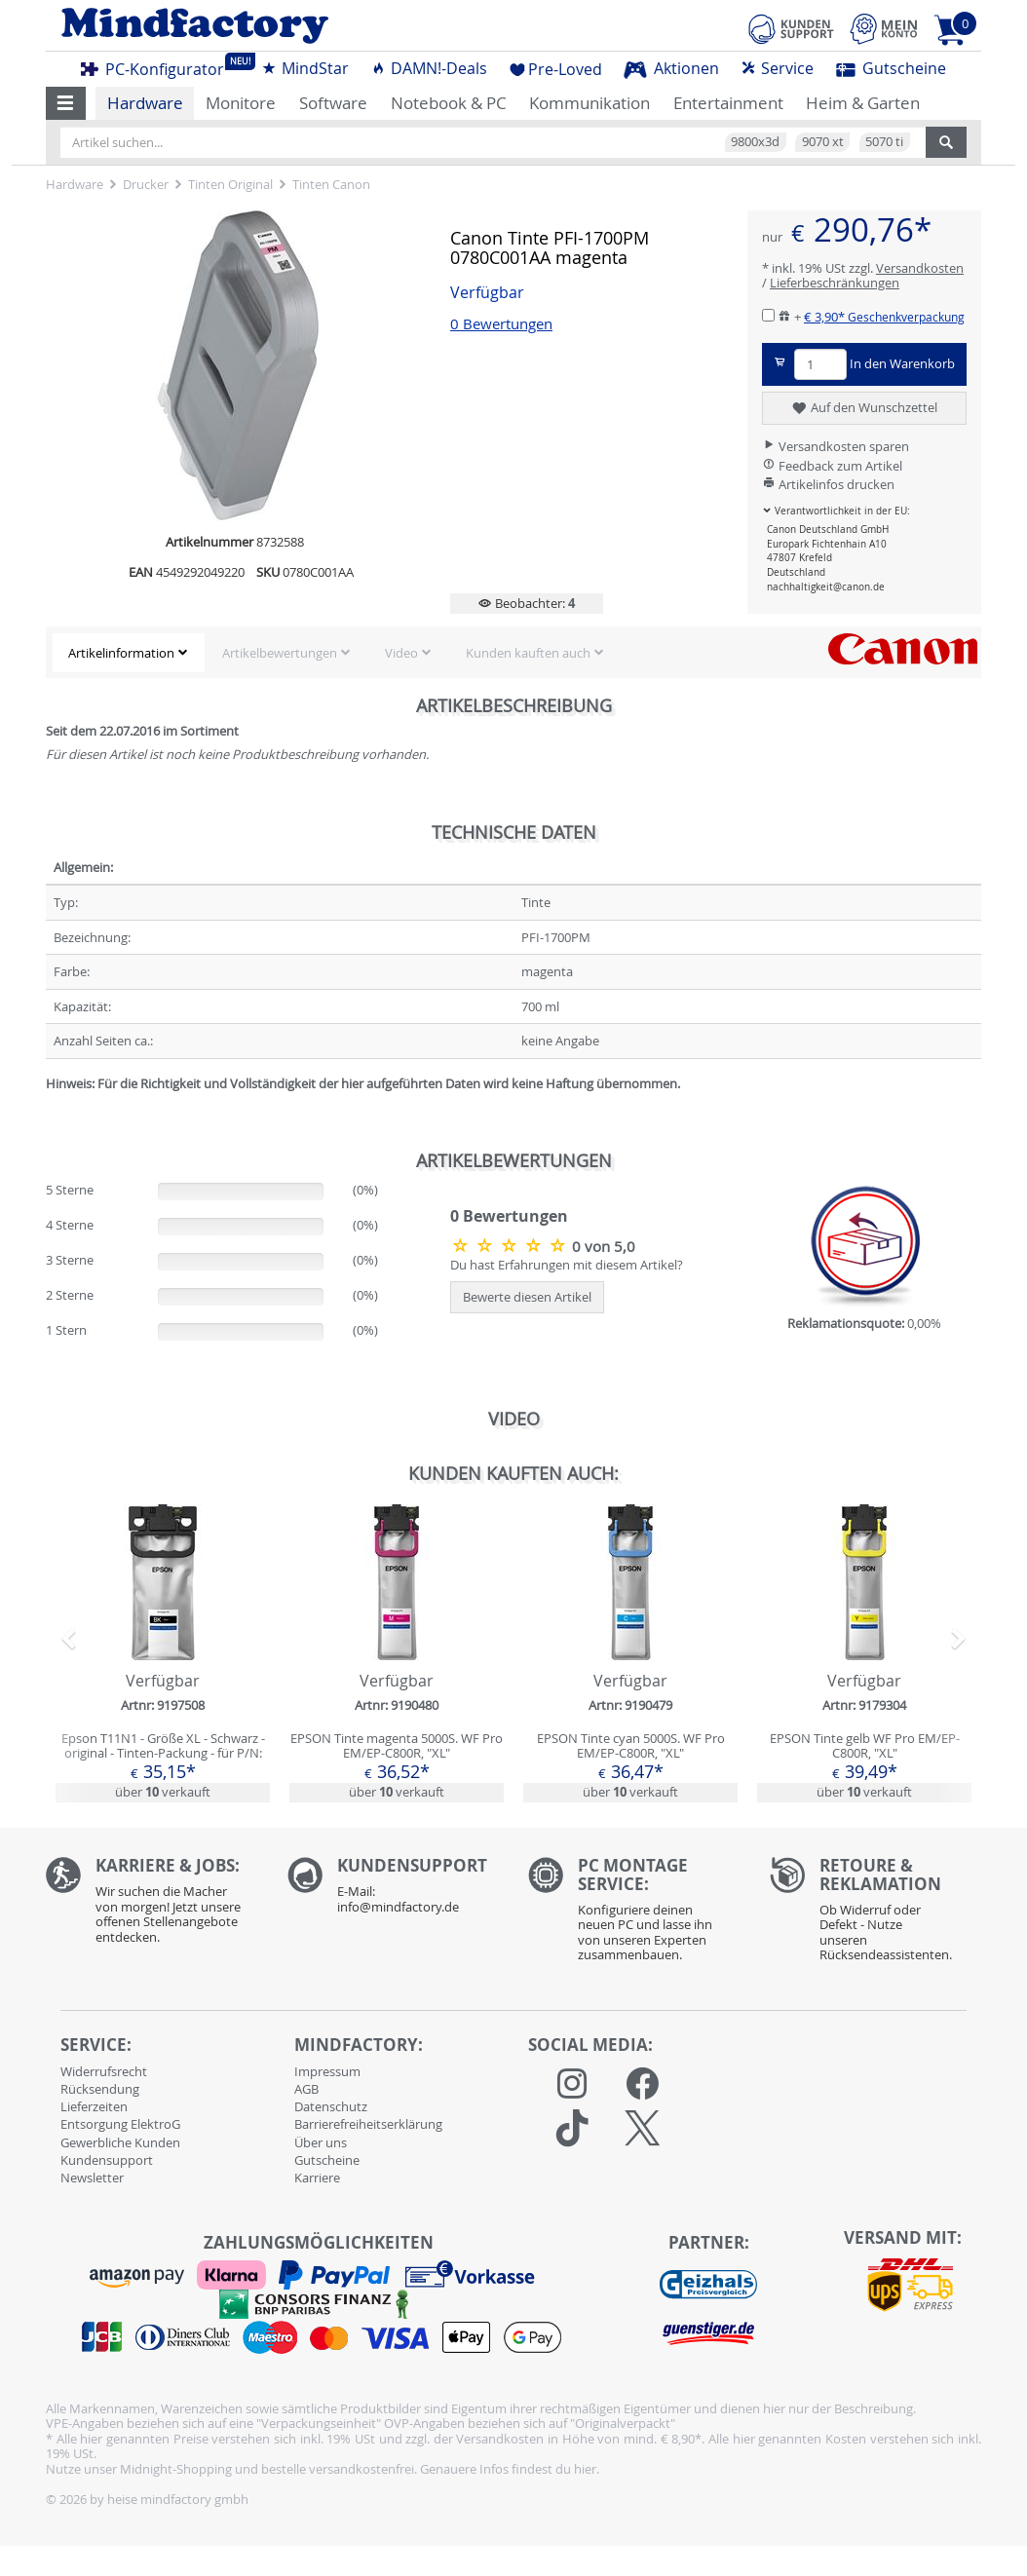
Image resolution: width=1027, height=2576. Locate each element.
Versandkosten (920, 268)
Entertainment (728, 103)
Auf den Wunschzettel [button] (863, 408)
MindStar (305, 68)
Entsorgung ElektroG (120, 2124)
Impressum (327, 2071)
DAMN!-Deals (428, 68)
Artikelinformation (121, 653)
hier (585, 2469)
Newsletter (92, 2177)
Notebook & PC (449, 103)
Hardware (145, 103)
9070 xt (823, 141)
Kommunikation (589, 103)
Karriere (317, 2177)
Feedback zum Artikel (832, 465)
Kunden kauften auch (528, 653)
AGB (306, 2089)
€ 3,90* (884, 316)
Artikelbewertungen (279, 653)
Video (401, 653)
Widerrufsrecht (103, 2071)
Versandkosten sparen (835, 446)
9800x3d (755, 141)
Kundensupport (106, 2160)
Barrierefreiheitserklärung (368, 2124)
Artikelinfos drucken (828, 484)
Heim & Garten (863, 103)
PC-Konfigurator (158, 66)
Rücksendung (99, 2089)
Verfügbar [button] (487, 293)
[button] (66, 103)
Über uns (320, 2142)
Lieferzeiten (94, 2106)
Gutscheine (891, 68)
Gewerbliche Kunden (120, 2142)
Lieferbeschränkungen (834, 282)
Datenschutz (330, 2106)
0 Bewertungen (501, 324)
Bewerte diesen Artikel (527, 1297)
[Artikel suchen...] (493, 142)
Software (333, 103)
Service (777, 68)
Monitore (241, 103)
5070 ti (884, 141)
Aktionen (671, 68)
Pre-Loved (556, 69)
